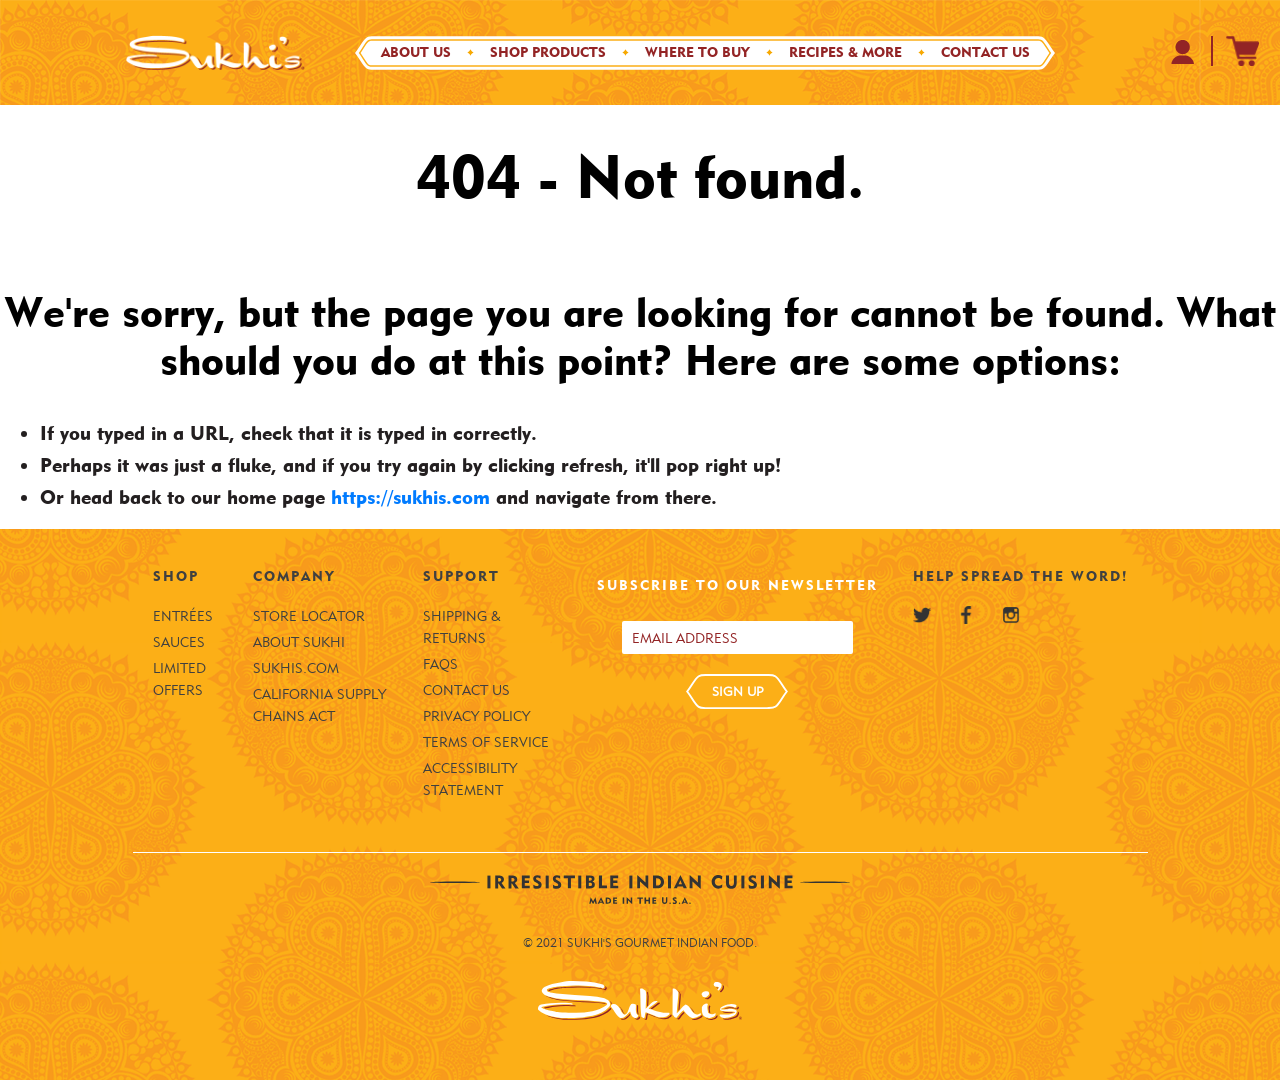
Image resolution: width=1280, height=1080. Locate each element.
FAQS (440, 664)
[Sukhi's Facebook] (966, 615)
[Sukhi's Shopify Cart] (1243, 51)
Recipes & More (845, 52)
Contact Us (985, 52)
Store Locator (309, 616)
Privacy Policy (476, 716)
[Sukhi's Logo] (215, 52)
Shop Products (548, 52)
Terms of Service (486, 742)
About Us (416, 52)
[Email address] (737, 637)
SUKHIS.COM (296, 668)
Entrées (183, 616)
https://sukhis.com (410, 497)
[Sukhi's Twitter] (922, 615)
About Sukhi (299, 642)
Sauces (179, 642)
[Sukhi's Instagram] (1011, 615)
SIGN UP (737, 691)
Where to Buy (697, 52)
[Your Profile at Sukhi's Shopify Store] (1183, 51)
